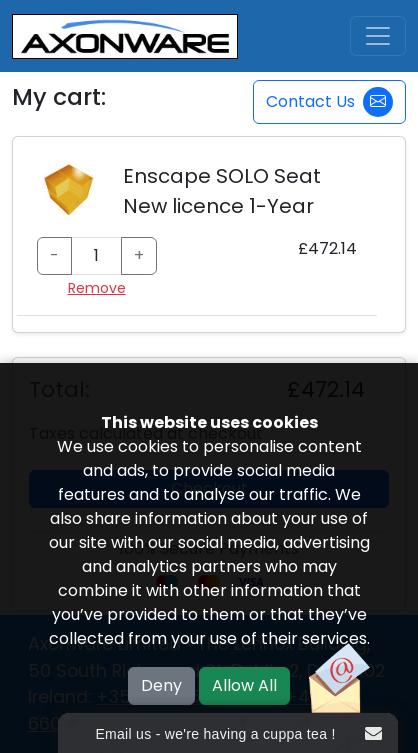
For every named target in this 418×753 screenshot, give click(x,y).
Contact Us (329, 102)
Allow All (244, 685)
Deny (161, 685)
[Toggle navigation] (378, 36)
